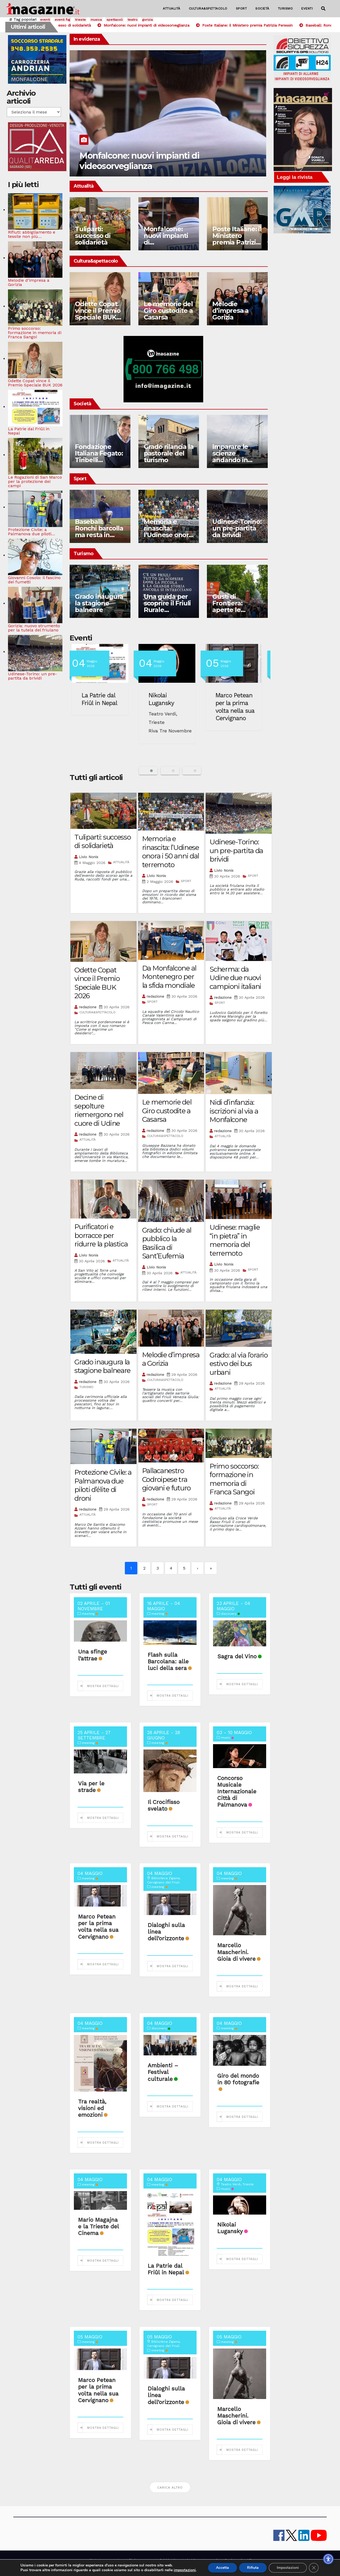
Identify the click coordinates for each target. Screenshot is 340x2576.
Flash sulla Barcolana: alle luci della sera (168, 1661)
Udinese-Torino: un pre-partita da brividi (236, 528)
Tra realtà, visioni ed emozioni (92, 2108)
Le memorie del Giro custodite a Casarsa (168, 310)
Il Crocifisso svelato (164, 1805)
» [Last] (211, 1568)
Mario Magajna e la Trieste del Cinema (98, 2226)
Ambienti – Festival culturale (163, 2072)
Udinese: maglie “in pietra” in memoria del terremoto (235, 1240)
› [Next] (197, 1568)
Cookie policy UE (237, 2560)
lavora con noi (145, 2560)
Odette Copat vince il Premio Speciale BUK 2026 (98, 314)
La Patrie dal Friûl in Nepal (103, 699)
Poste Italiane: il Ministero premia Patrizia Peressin (236, 239)
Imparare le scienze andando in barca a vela (230, 456)
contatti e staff (119, 2560)
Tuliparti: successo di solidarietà (92, 235)
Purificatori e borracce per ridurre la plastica (101, 1235)
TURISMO (285, 8)
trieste (80, 20)
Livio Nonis (88, 857)
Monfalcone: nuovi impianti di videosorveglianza (139, 160)
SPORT (241, 8)
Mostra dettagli (103, 1686)
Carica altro (170, 2487)
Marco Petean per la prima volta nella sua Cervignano (238, 707)
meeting (90, 1614)
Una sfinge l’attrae (92, 1655)
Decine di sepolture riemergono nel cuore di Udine (98, 1110)
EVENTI (307, 8)
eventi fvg (62, 20)
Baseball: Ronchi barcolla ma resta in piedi (99, 531)
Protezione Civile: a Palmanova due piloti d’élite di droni (102, 1485)
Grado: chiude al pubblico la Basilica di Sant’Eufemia (166, 1243)
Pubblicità (168, 2560)
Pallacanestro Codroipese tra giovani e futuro (166, 1479)
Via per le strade (91, 1786)
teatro (133, 20)
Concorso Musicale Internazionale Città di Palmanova (236, 1791)
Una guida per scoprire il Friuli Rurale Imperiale (167, 606)
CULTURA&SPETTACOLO (208, 8)
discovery (230, 1614)
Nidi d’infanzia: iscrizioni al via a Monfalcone (234, 1111)
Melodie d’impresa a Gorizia (230, 310)
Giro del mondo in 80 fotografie (238, 2079)
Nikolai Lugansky (164, 699)
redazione (87, 1007)
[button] (323, 8)
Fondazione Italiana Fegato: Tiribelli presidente (99, 456)
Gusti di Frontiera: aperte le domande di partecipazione (235, 610)
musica (96, 20)
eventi (45, 20)
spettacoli (115, 20)
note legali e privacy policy (200, 2560)
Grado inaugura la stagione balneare (99, 603)
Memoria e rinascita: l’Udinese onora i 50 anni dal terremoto (168, 535)
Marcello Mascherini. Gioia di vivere (236, 1952)
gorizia (147, 20)
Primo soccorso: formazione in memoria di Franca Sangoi (234, 1479)
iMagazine (96, 2560)
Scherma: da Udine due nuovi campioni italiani (235, 978)
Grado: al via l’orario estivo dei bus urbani (238, 1364)
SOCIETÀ (262, 8)
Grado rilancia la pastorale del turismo (169, 453)
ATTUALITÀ (171, 8)
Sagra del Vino (237, 1656)
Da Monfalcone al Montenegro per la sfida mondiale (169, 977)
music (227, 1737)
